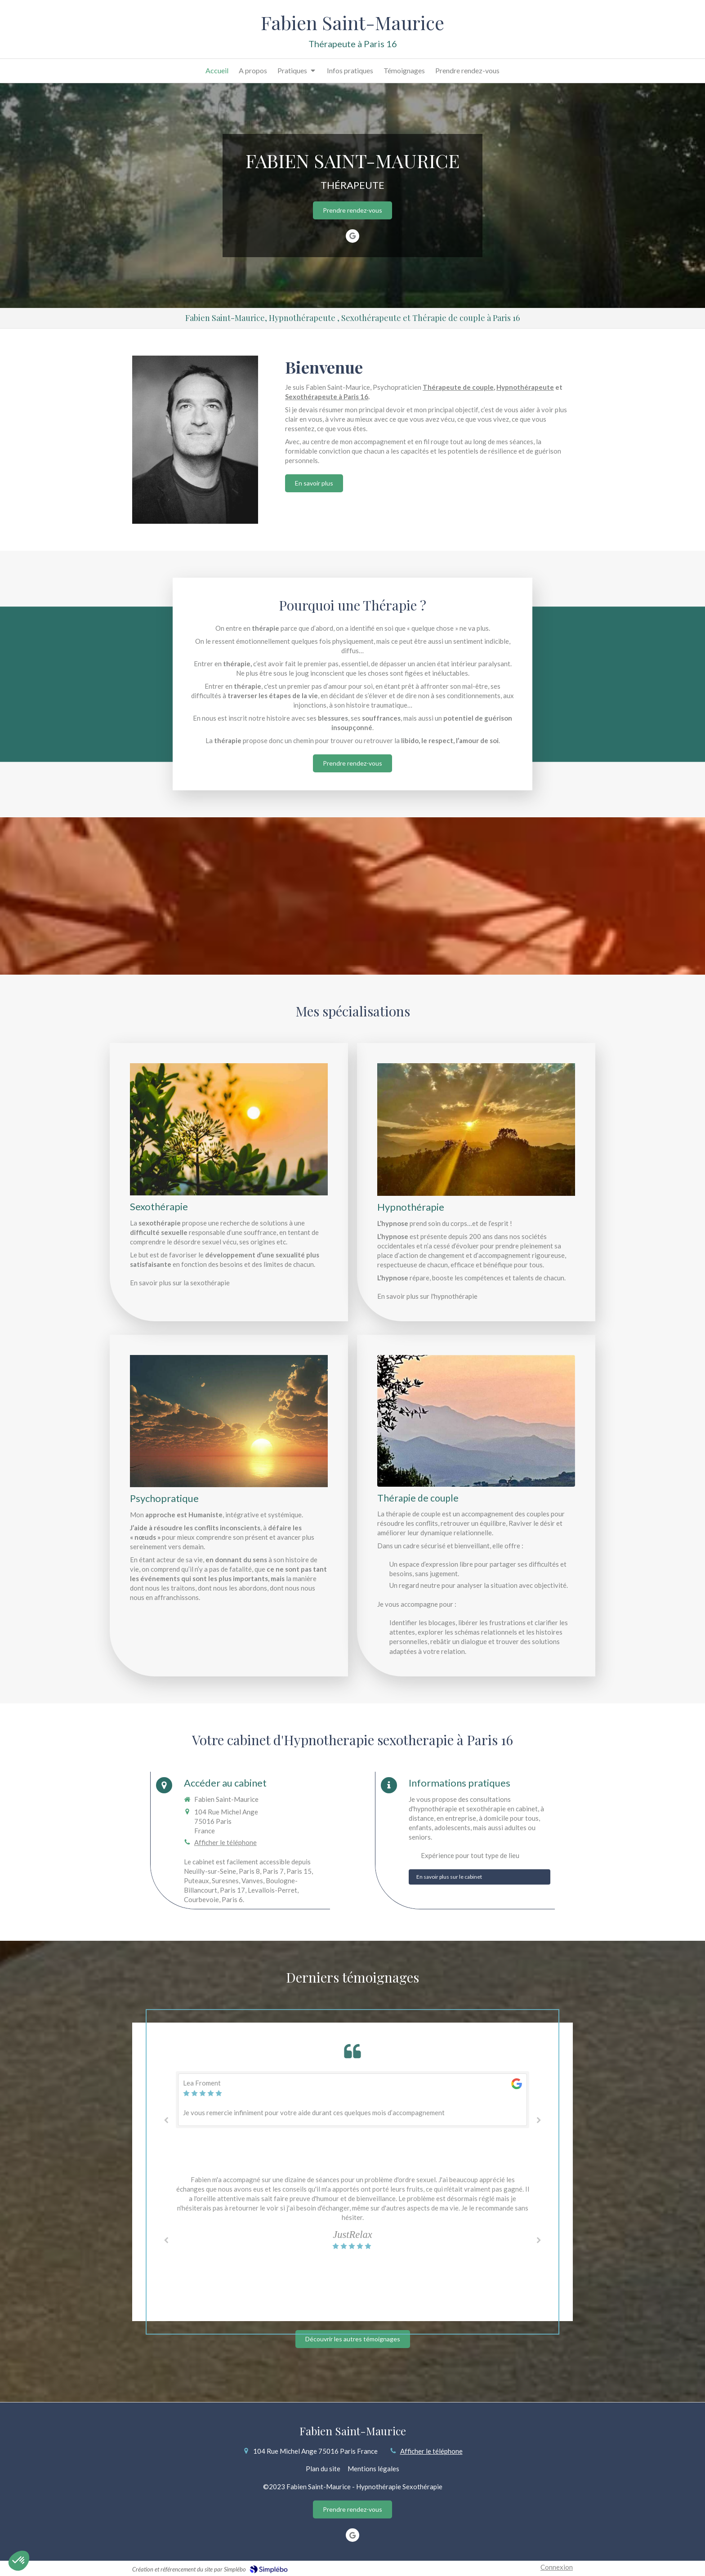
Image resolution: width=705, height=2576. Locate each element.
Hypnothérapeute (525, 387)
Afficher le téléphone (225, 1842)
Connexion (556, 2567)
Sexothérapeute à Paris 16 (326, 396)
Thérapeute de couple (458, 387)
